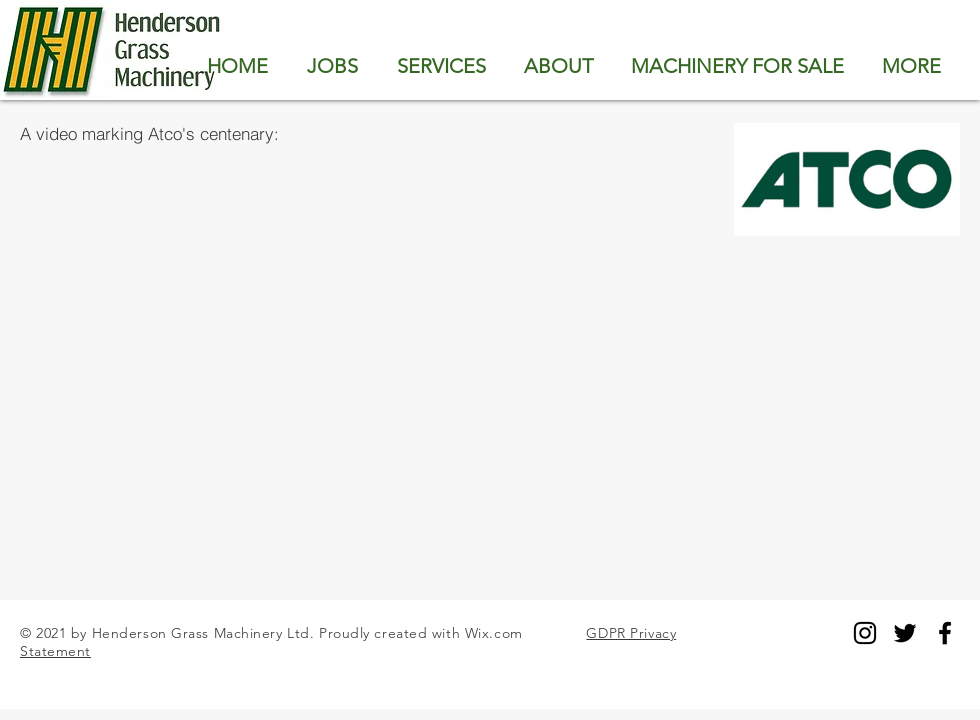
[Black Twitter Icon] (905, 633)
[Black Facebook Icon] (945, 633)
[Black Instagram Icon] (865, 633)
